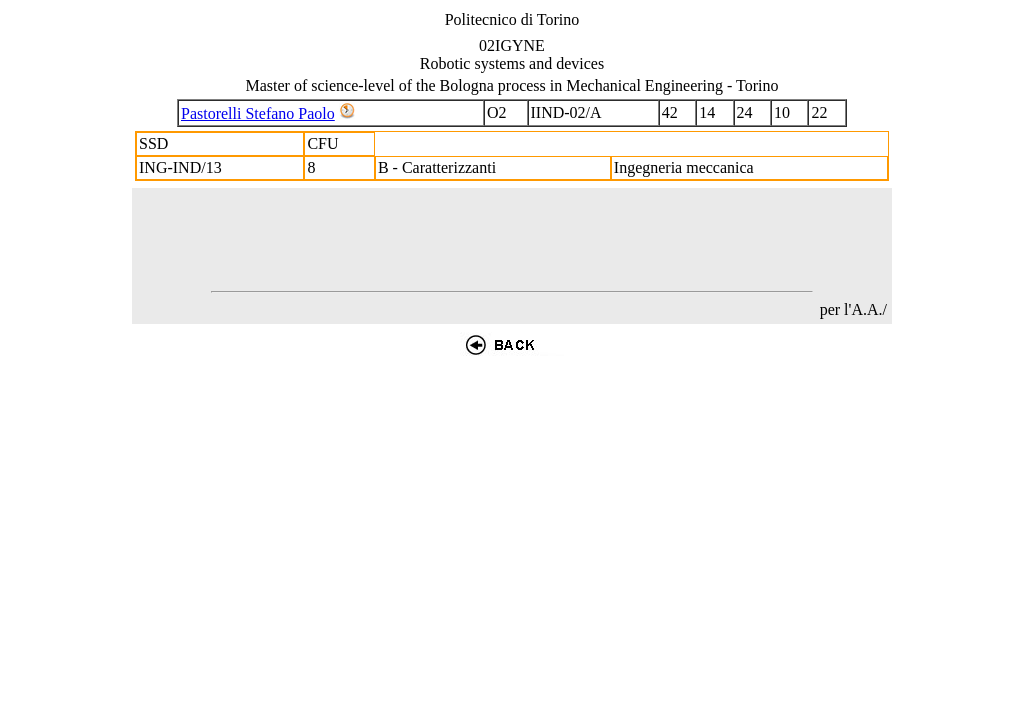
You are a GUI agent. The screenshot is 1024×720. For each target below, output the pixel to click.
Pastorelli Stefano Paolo (258, 113)
